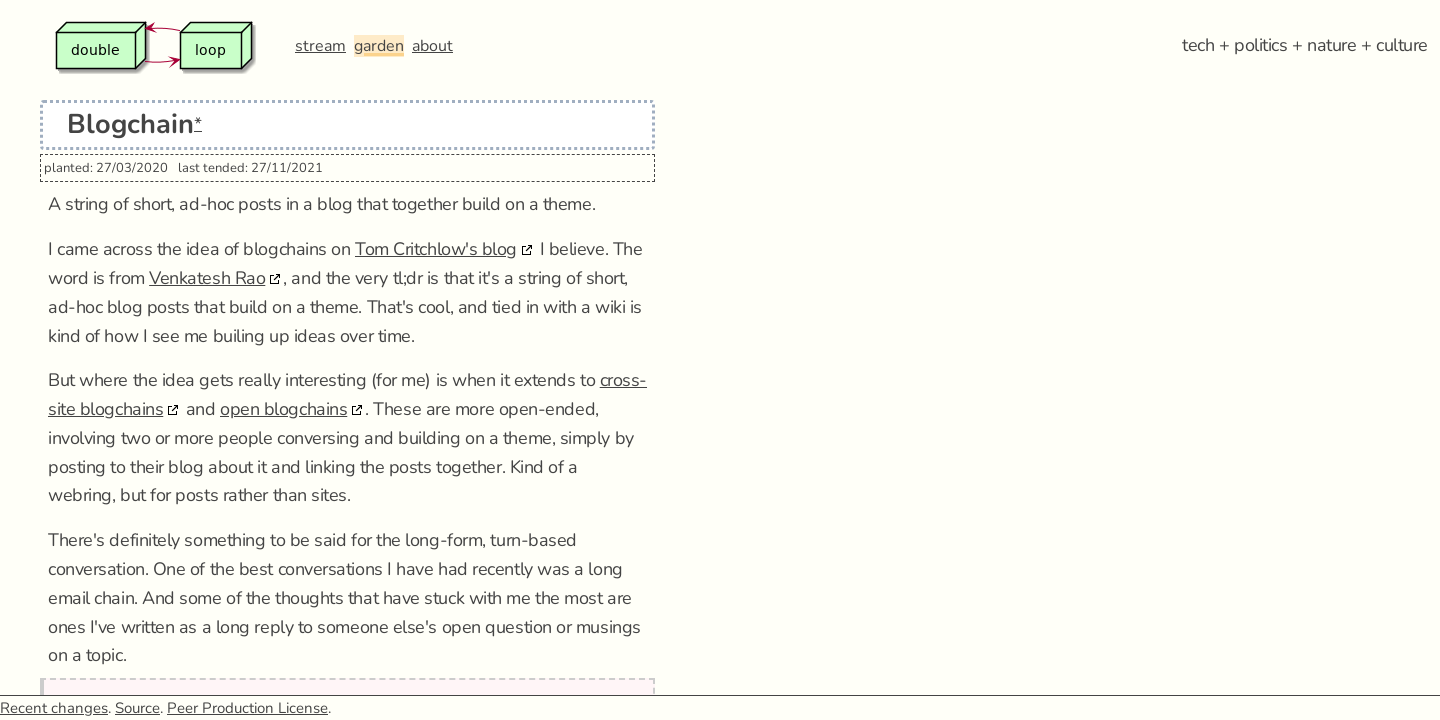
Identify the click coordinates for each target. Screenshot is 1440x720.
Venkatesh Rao (207, 278)
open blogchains (283, 409)
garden (379, 46)
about (432, 46)
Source (137, 708)
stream (320, 46)
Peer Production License (247, 708)
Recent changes (54, 708)
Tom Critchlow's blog (436, 249)
